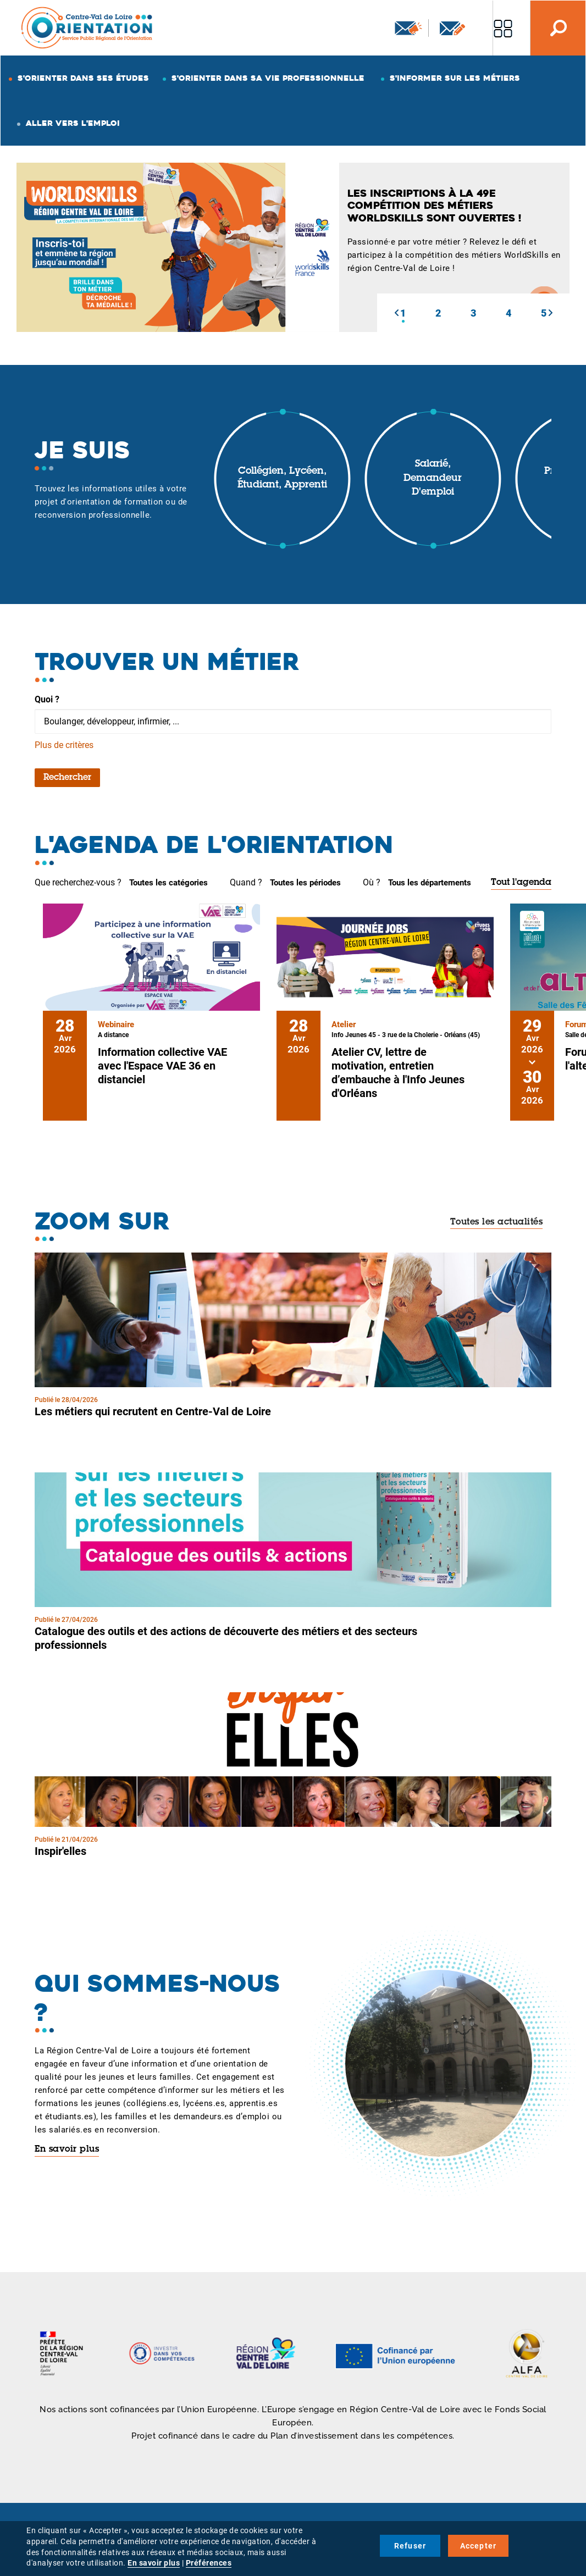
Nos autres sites (503, 28)
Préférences (209, 2562)
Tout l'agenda (521, 882)
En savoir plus (67, 2149)
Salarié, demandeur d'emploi (432, 478)
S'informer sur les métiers (455, 78)
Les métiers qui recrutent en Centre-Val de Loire (153, 1411)
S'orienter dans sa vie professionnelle (268, 78)
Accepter (478, 2545)
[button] (396, 312)
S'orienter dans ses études (83, 78)
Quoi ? (47, 699)
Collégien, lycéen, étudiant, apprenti (282, 479)
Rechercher (67, 777)
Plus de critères (64, 745)
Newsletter (408, 28)
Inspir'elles (60, 1851)
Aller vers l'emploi (73, 123)
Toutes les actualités (496, 1222)
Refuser (410, 2545)
